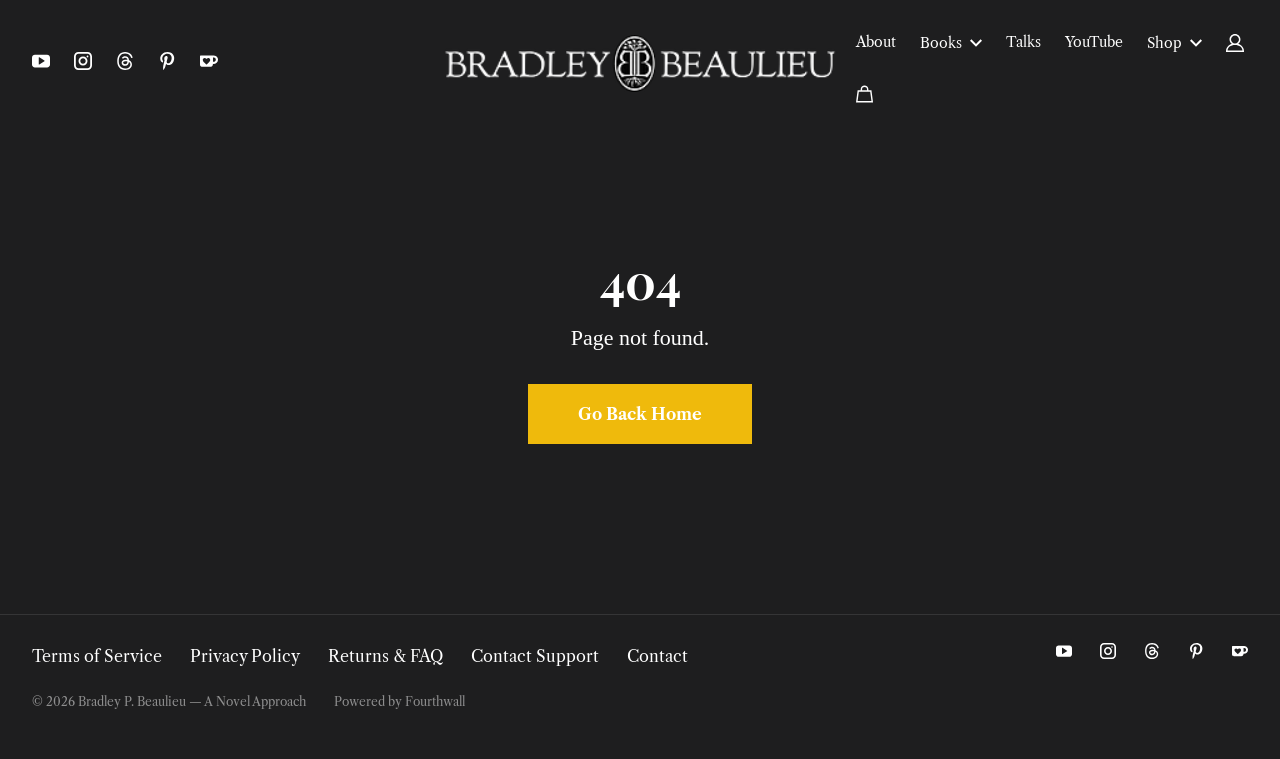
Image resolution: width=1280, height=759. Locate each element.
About (876, 42)
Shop (1174, 43)
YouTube (1094, 42)
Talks (1023, 42)
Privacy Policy (245, 656)
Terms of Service (97, 656)
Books (951, 43)
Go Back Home (640, 414)
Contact (657, 656)
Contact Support (535, 656)
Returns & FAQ (385, 656)
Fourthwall (435, 701)
